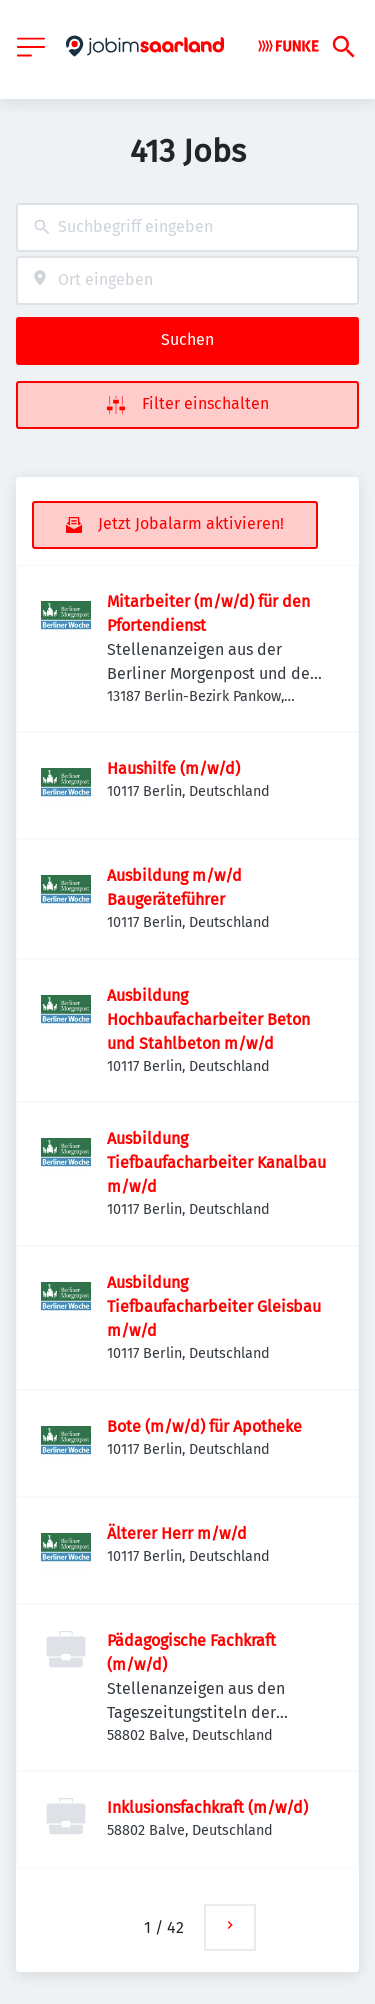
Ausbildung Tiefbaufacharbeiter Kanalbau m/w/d (216, 1162)
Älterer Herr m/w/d (177, 1533)
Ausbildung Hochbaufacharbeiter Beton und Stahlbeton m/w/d (208, 1019)
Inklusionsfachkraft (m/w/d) (207, 1807)
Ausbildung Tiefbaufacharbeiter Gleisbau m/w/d (214, 1306)
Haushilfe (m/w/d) (173, 768)
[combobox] (187, 227)
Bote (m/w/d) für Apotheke (204, 1426)
